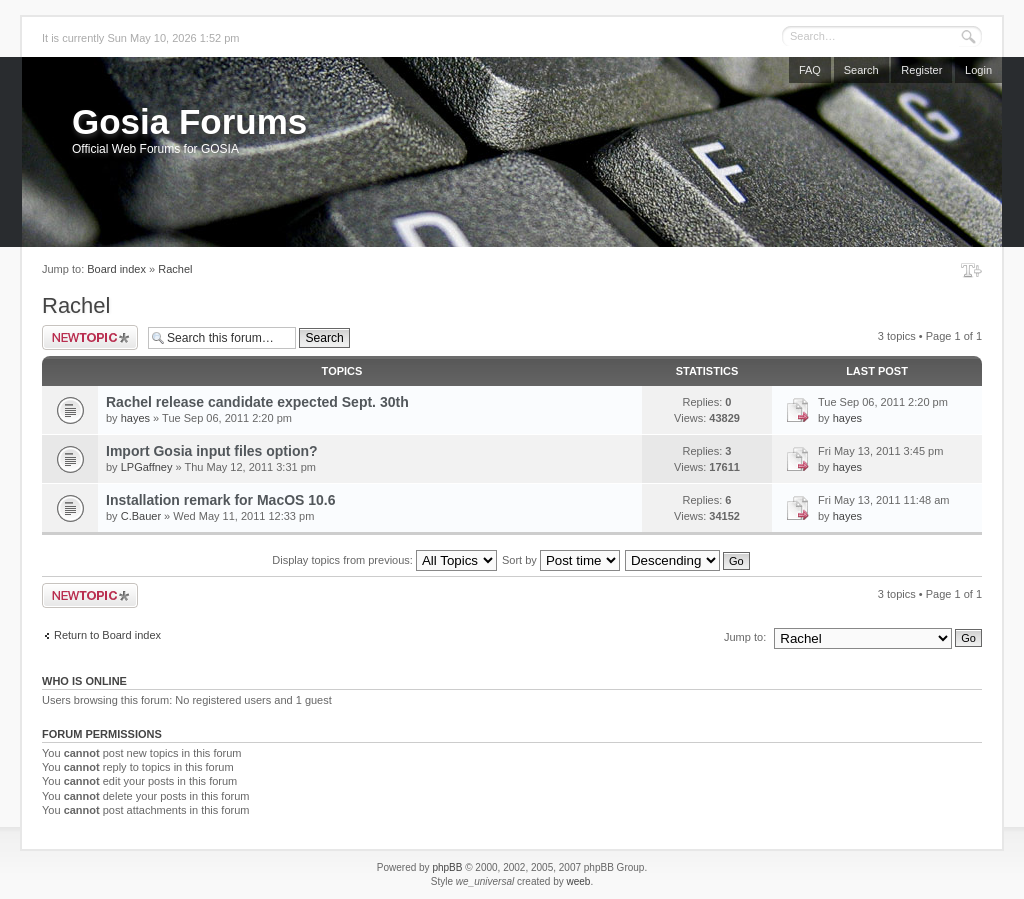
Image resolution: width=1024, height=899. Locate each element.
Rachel (175, 269)
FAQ (810, 70)
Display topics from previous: (384, 560)
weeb (578, 881)
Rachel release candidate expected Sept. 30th (257, 402)
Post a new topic (90, 337)
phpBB (447, 867)
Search (861, 70)
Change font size (971, 270)
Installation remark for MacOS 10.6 (221, 500)
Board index (116, 269)
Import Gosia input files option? (212, 451)
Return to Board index (107, 635)
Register (921, 70)
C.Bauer (141, 516)
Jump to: (745, 637)
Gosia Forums (189, 121)
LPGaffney (147, 467)
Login (978, 70)
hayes (135, 418)
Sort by (561, 560)
